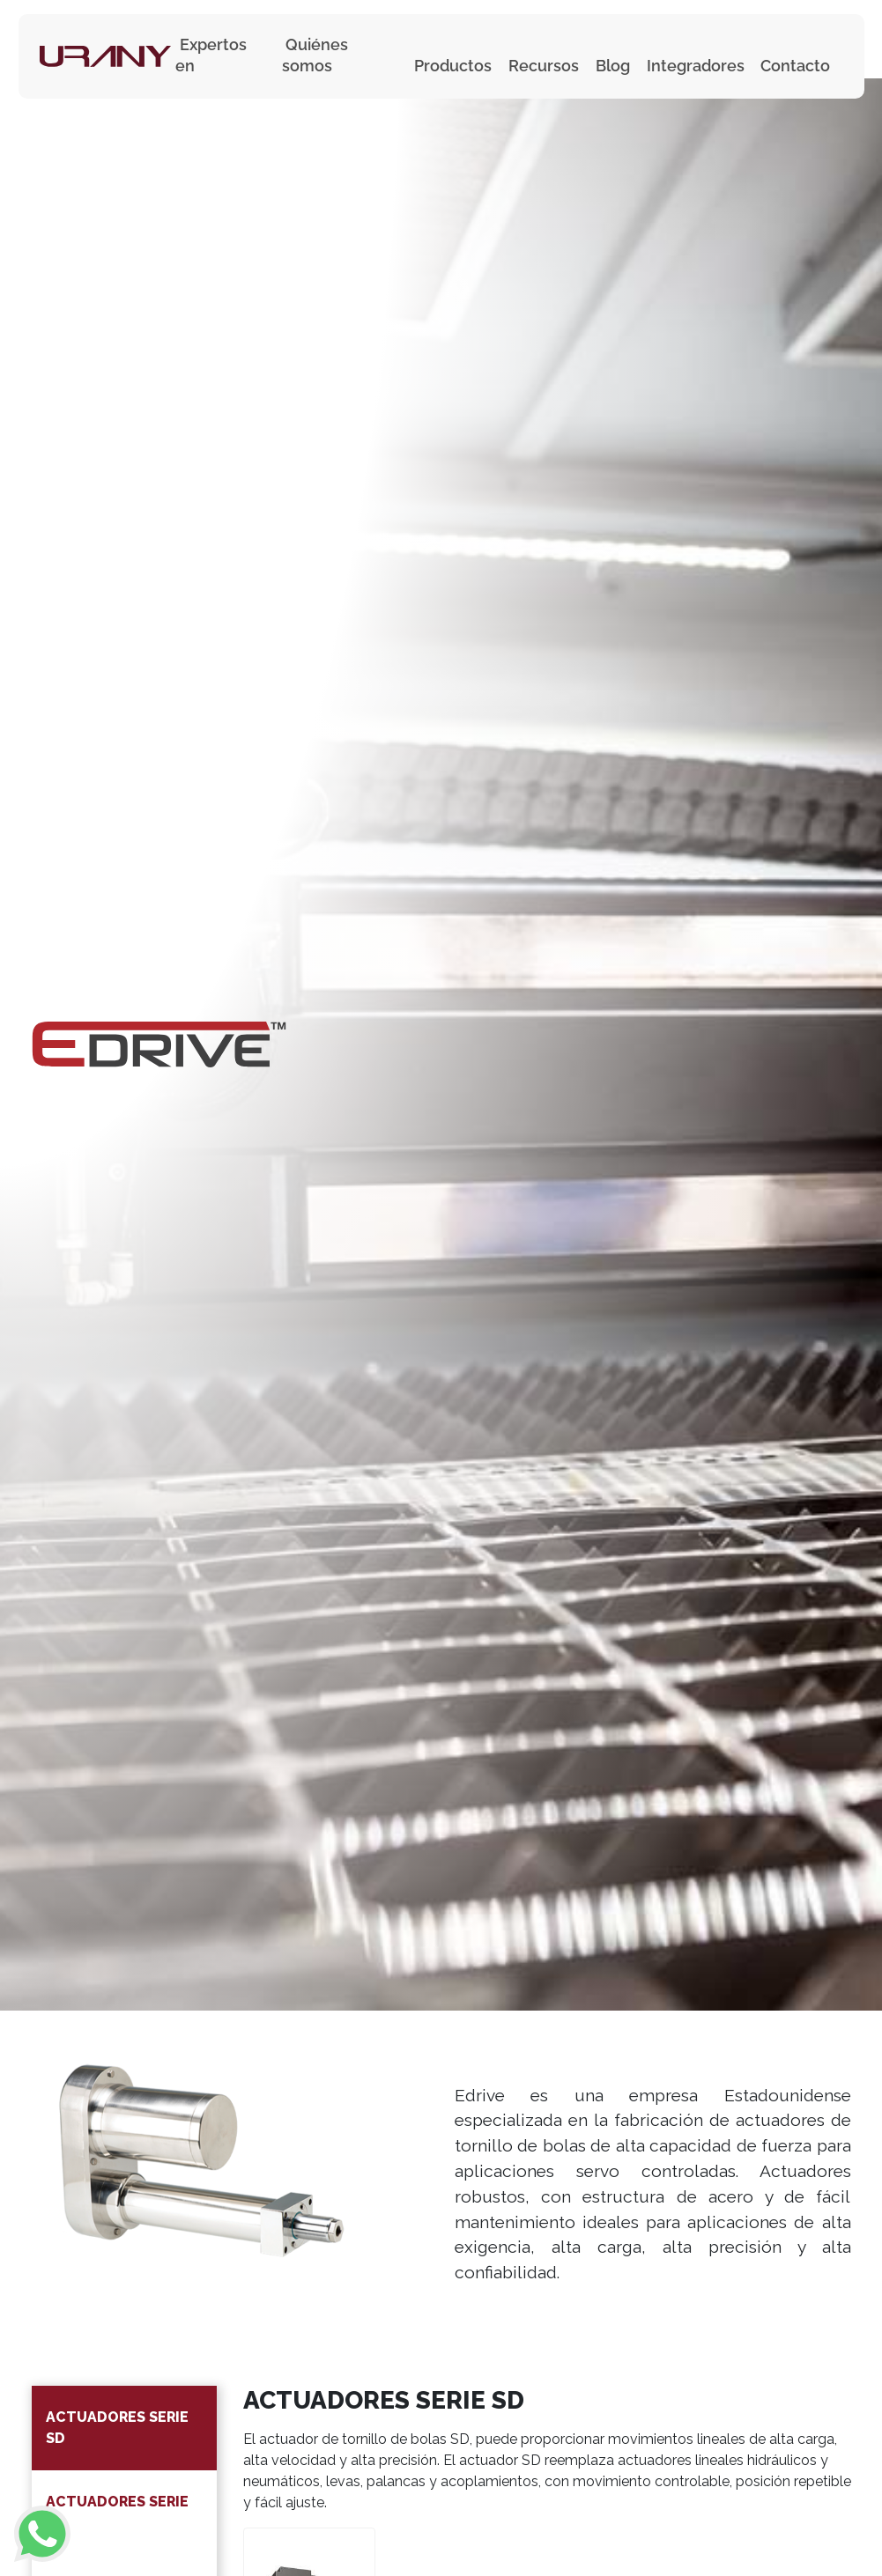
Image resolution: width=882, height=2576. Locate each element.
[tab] (124, 2428)
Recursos (543, 65)
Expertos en (211, 55)
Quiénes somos (315, 55)
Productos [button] (453, 65)
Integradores (696, 65)
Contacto (795, 65)
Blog (613, 65)
